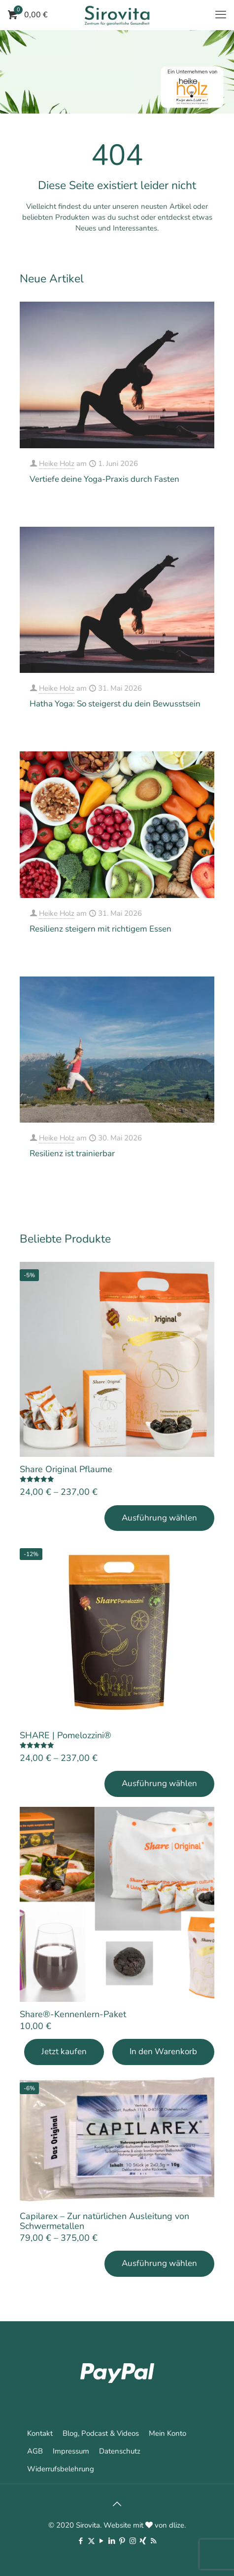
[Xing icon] (143, 2541)
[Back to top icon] (117, 2504)
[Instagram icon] (132, 2541)
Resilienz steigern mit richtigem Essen (100, 929)
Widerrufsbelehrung (60, 2469)
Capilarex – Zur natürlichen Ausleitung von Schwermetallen (104, 2221)
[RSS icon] (153, 2541)
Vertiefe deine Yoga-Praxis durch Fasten (104, 479)
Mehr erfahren (183, 506)
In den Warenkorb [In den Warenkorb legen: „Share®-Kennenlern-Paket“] (163, 2051)
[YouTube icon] (101, 2541)
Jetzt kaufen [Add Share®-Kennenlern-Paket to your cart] (64, 2051)
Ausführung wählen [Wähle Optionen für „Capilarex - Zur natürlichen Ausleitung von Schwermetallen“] (159, 2263)
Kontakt (40, 2433)
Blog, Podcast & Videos (101, 2433)
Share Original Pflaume (66, 1469)
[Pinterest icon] (122, 2541)
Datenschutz (119, 2451)
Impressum (71, 2451)
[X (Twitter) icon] (91, 2541)
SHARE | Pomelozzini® (65, 1735)
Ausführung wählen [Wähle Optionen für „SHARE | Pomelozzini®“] (159, 1783)
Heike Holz (56, 463)
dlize (176, 2525)
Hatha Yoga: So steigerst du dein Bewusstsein (115, 703)
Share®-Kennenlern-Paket (73, 2014)
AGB (35, 2451)
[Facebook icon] (81, 2541)
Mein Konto (167, 2433)
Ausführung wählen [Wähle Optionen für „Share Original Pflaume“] (159, 1517)
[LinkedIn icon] (112, 2541)
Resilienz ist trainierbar (72, 1153)
